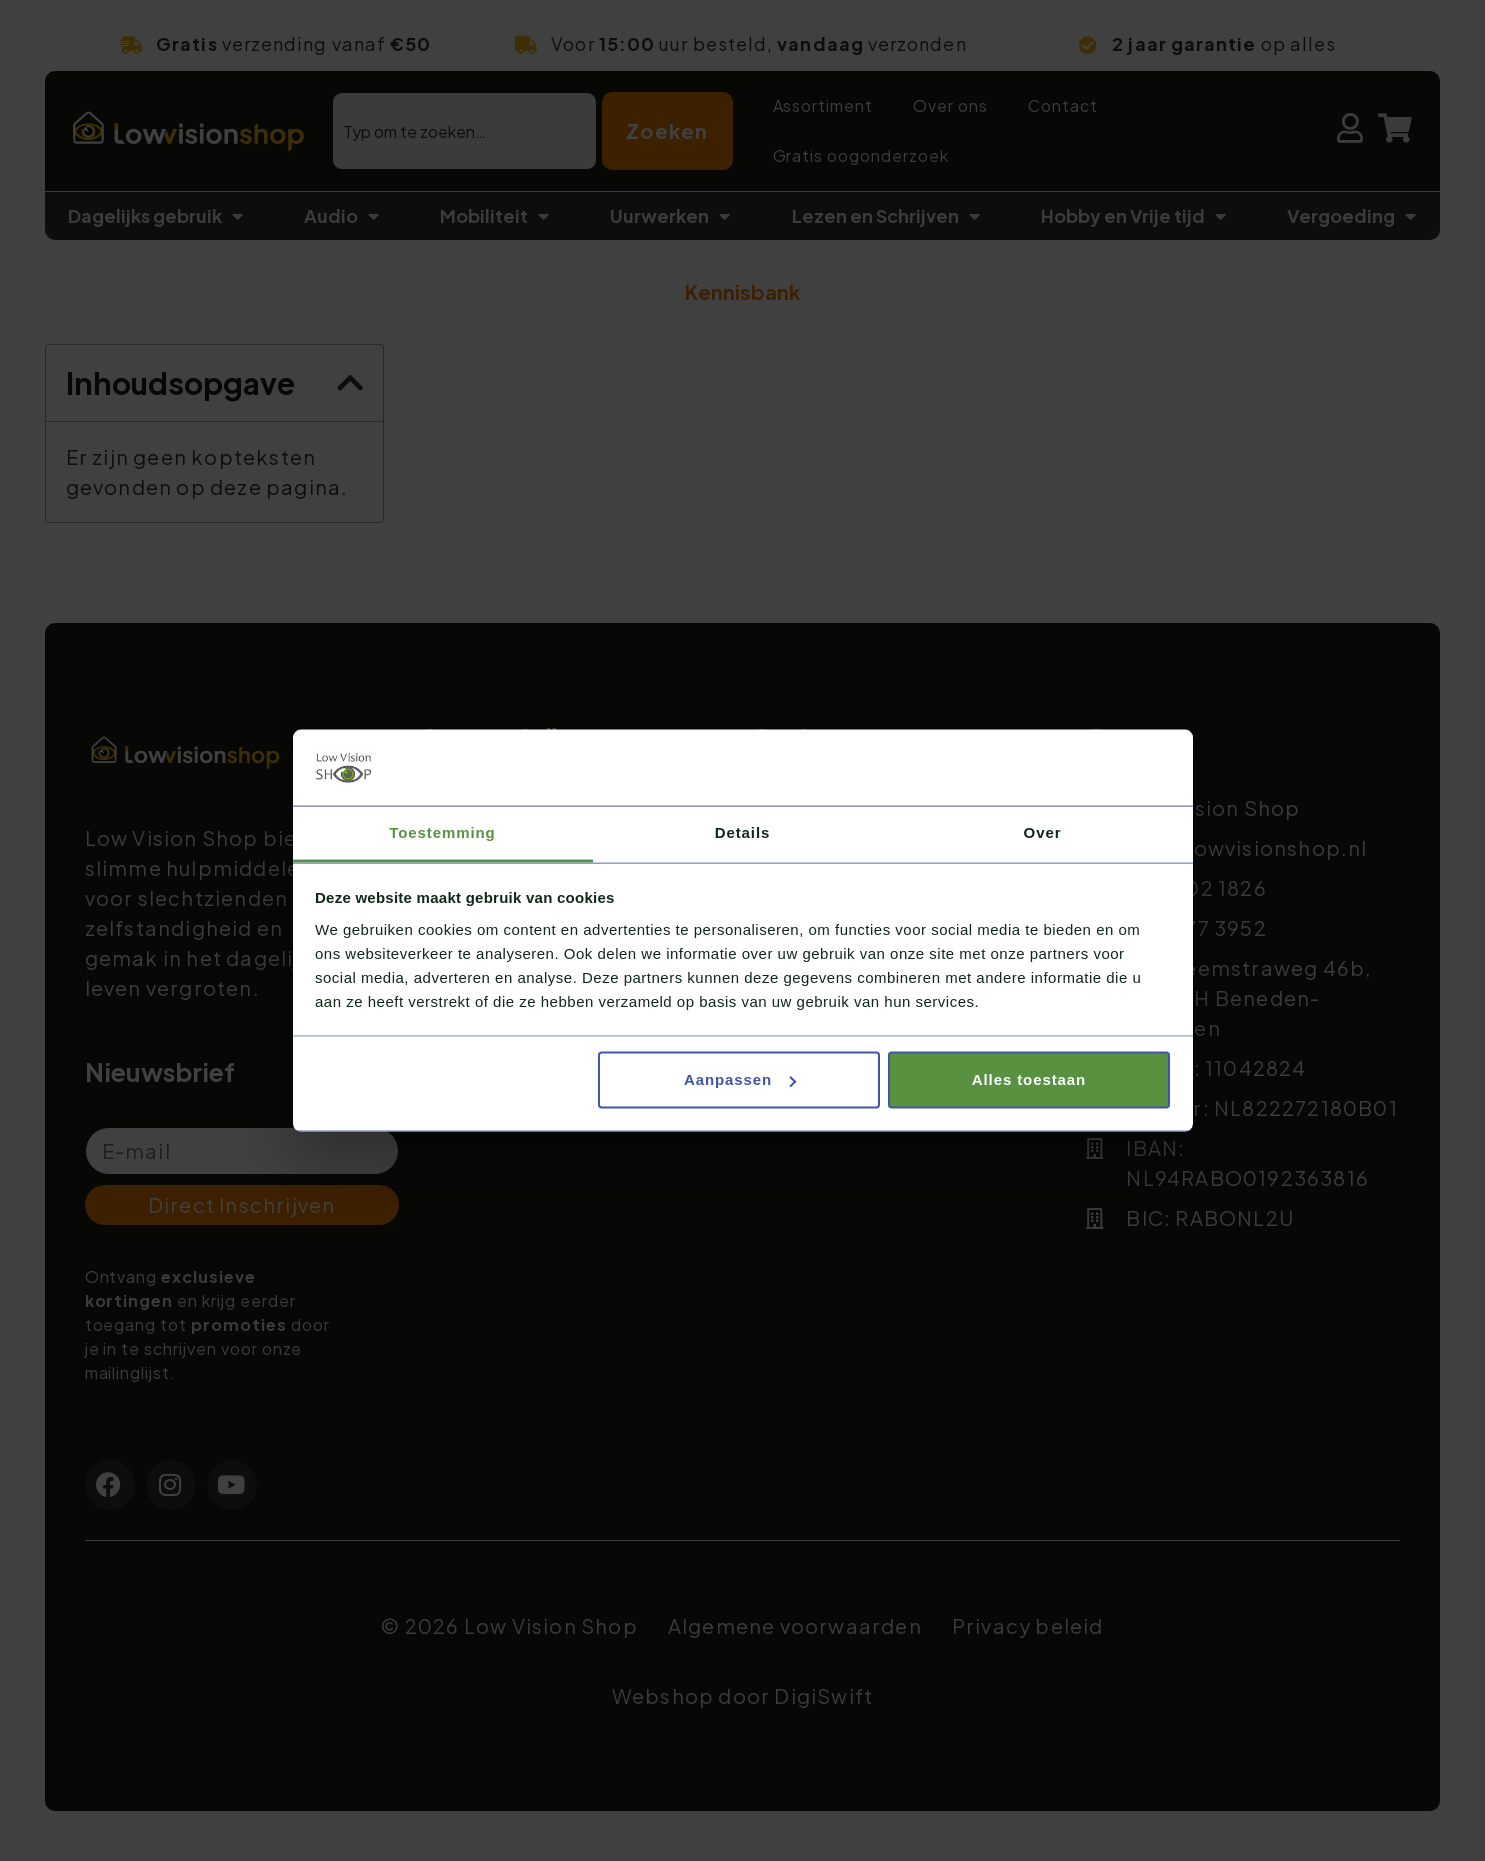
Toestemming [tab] (442, 832)
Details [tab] (743, 832)
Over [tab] (1043, 832)
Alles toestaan (1029, 1079)
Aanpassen (740, 1079)
